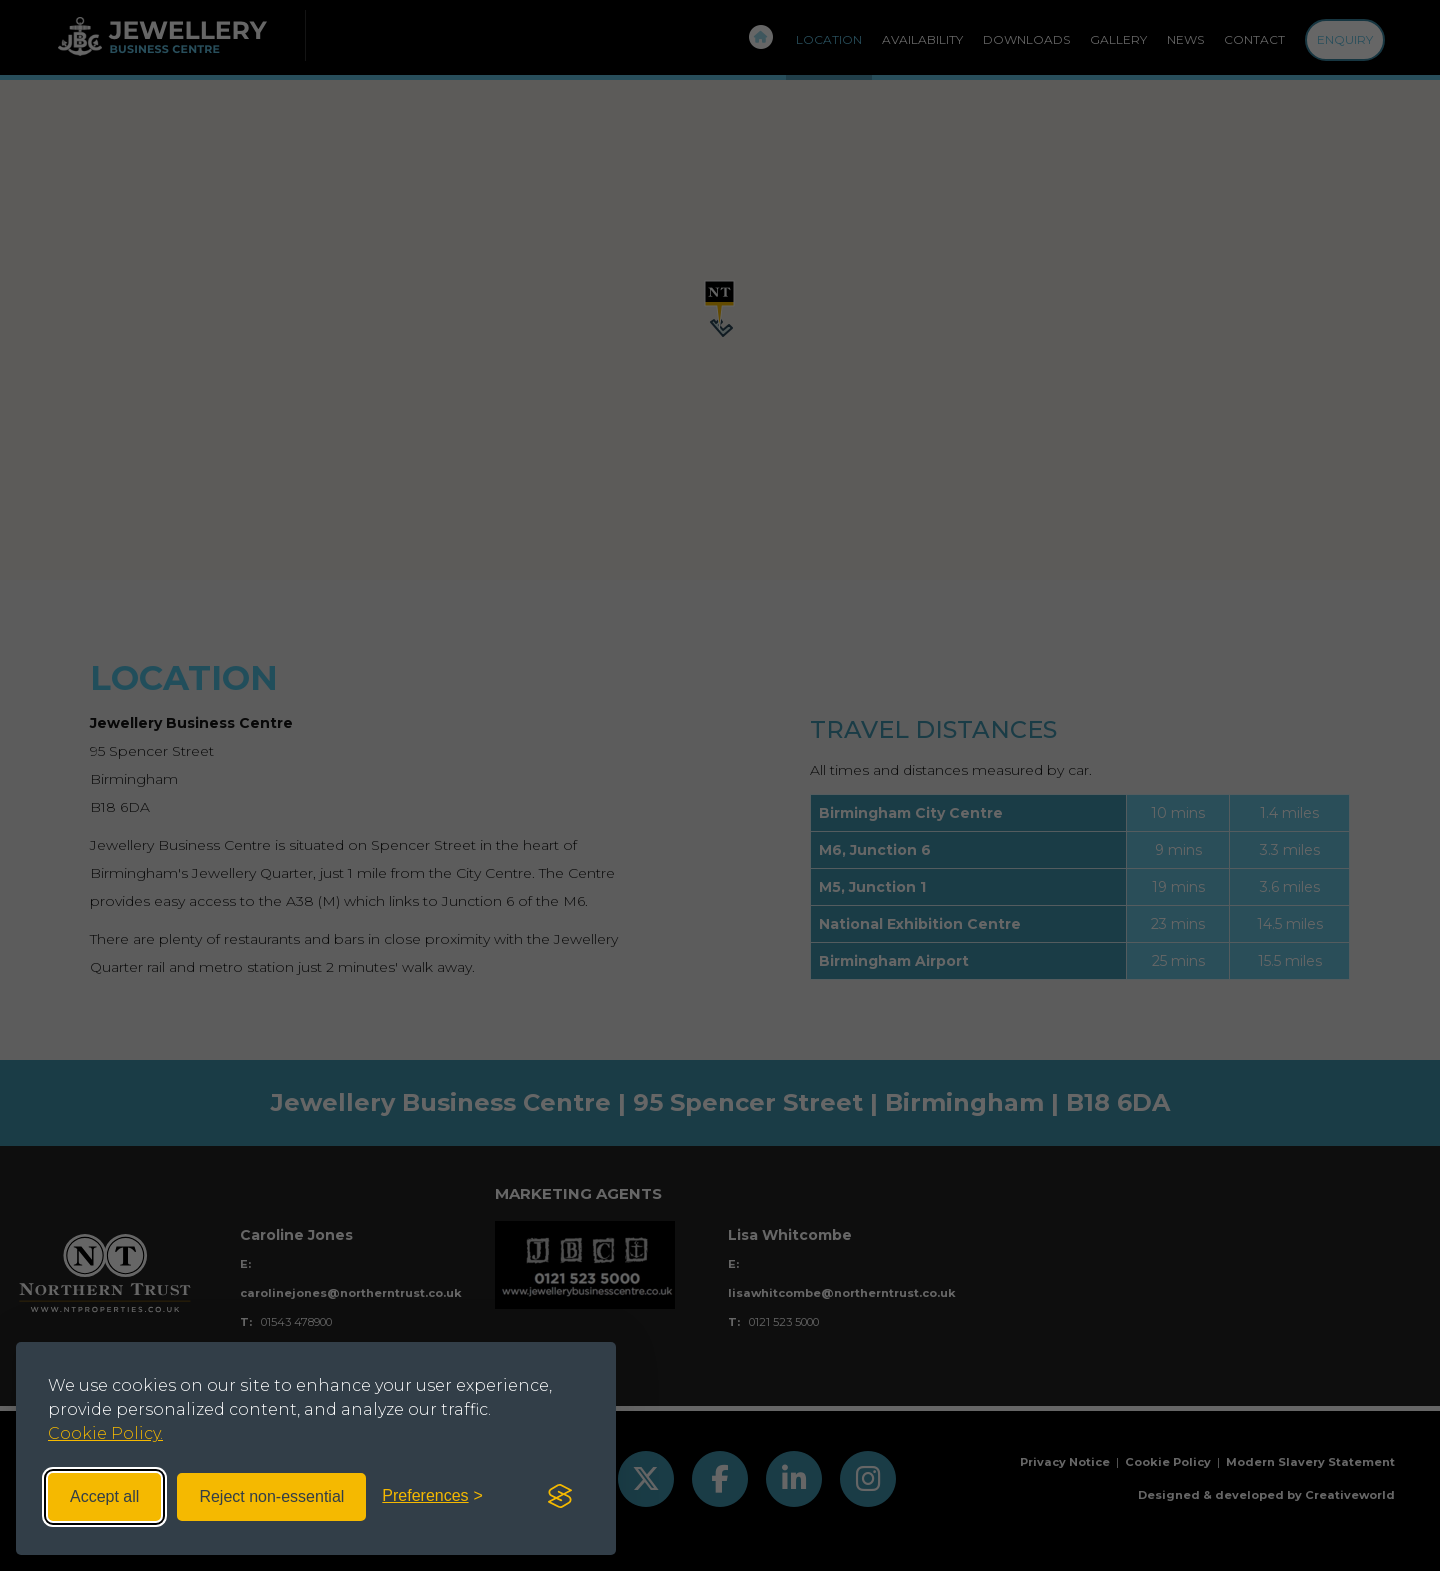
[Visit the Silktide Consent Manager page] (560, 1497)
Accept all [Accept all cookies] (104, 1496)
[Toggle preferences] (432, 1496)
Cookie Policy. (105, 1433)
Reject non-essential (271, 1496)
